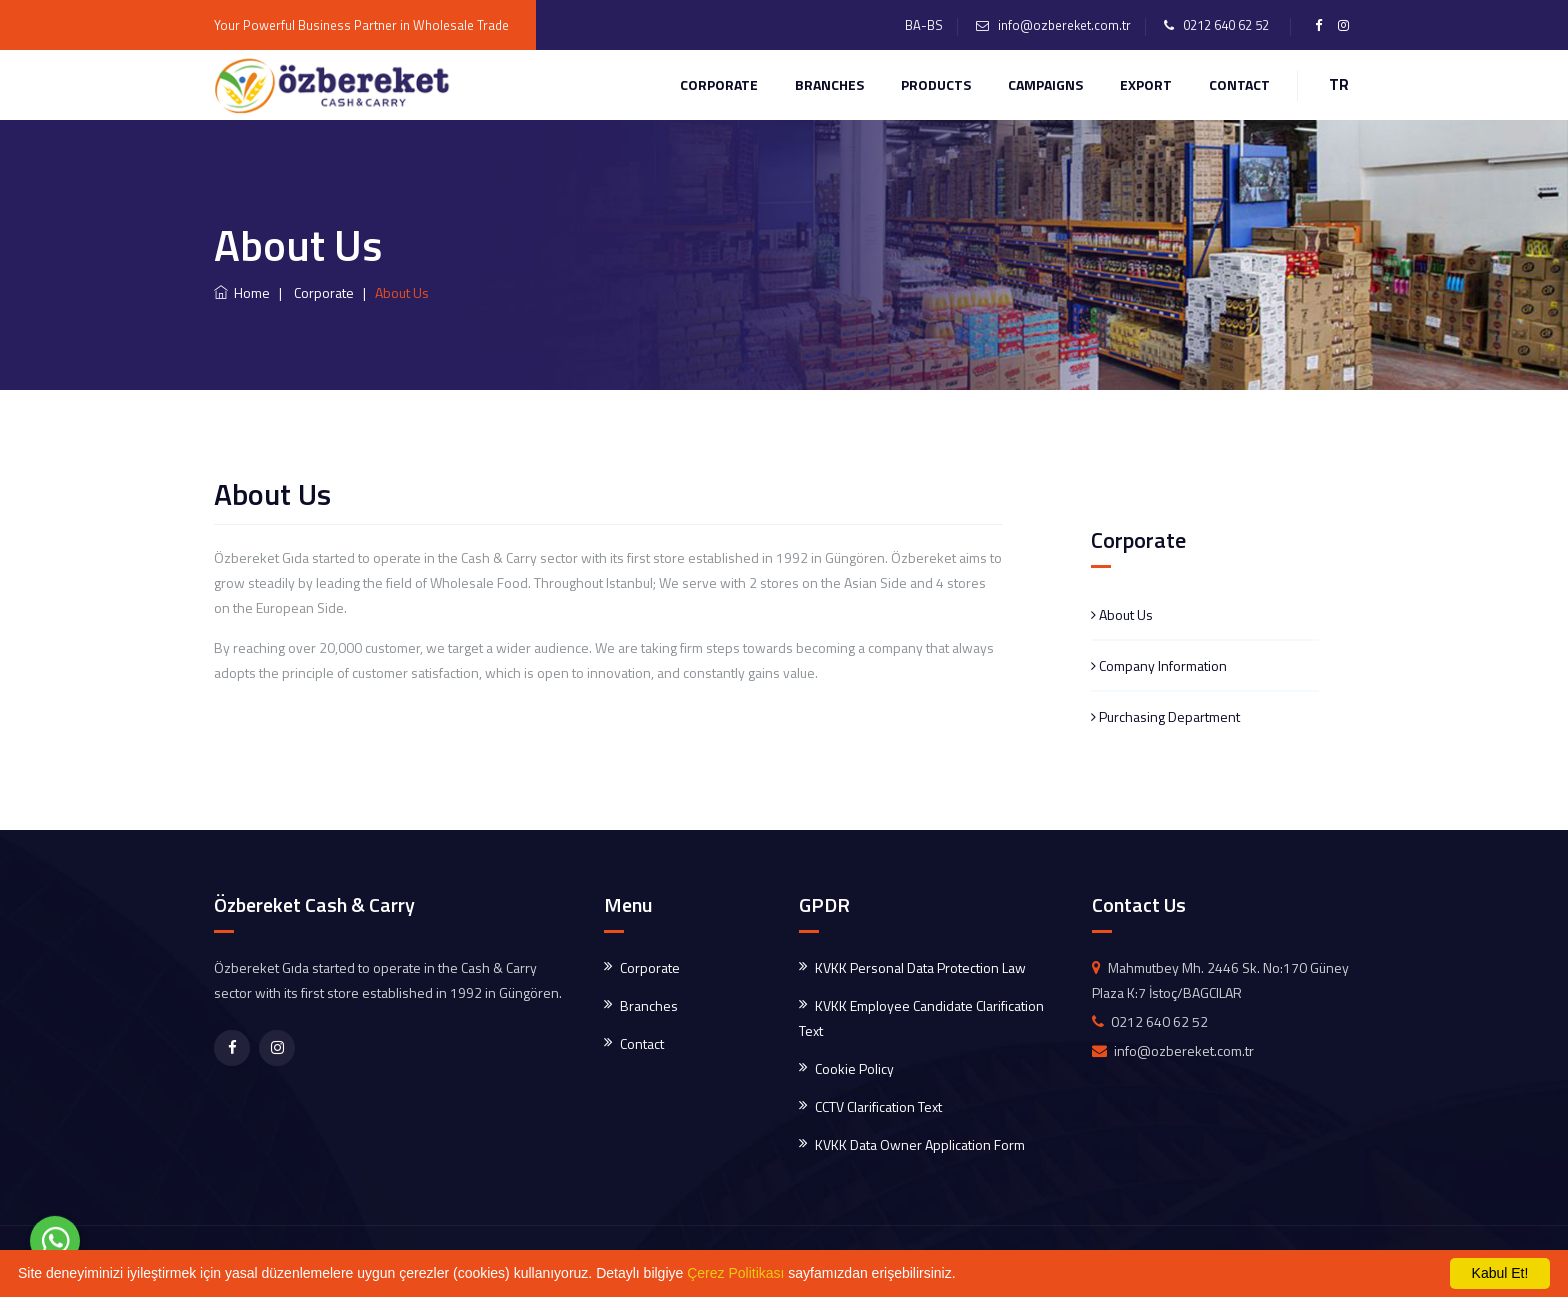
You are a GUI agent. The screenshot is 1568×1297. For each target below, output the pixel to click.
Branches (829, 84)
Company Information (1159, 665)
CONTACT (1239, 84)
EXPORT (1146, 84)
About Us (1122, 614)
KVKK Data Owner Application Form (920, 1144)
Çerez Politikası (735, 1273)
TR (1339, 84)
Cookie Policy (854, 1068)
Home (242, 292)
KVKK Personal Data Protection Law (920, 967)
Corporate (719, 84)
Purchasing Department (1165, 716)
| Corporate (313, 292)
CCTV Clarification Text (878, 1106)
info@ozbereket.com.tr (1064, 25)
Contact (642, 1043)
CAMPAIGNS (1045, 84)
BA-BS (924, 25)
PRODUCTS (936, 84)
